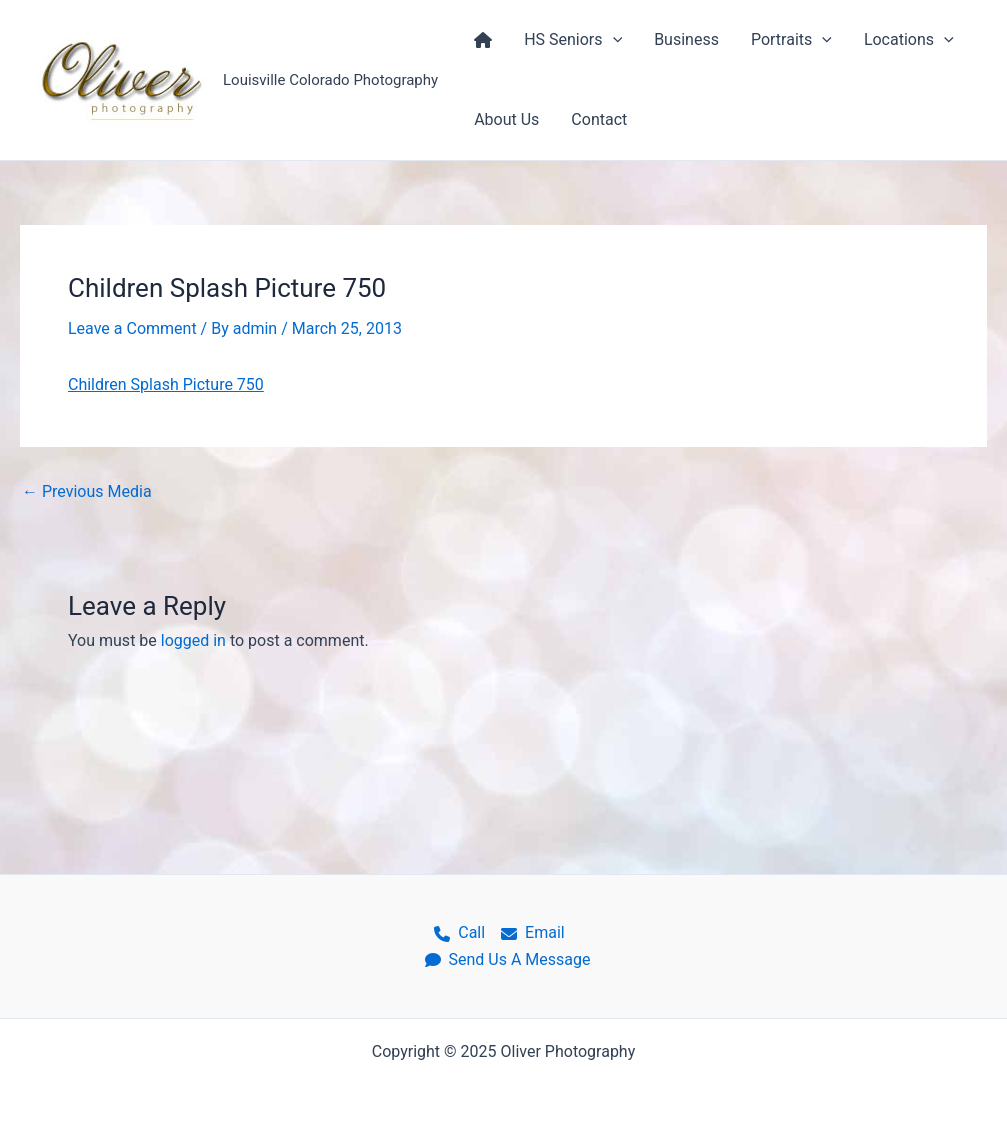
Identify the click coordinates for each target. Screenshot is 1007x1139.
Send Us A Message (508, 959)
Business (686, 39)
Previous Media (87, 492)
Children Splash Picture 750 (166, 384)
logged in (193, 640)
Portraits (791, 40)
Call (459, 932)
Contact (599, 119)
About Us (506, 119)
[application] (613, 40)
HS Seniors (573, 40)
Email (533, 932)
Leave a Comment (132, 328)
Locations (909, 40)
